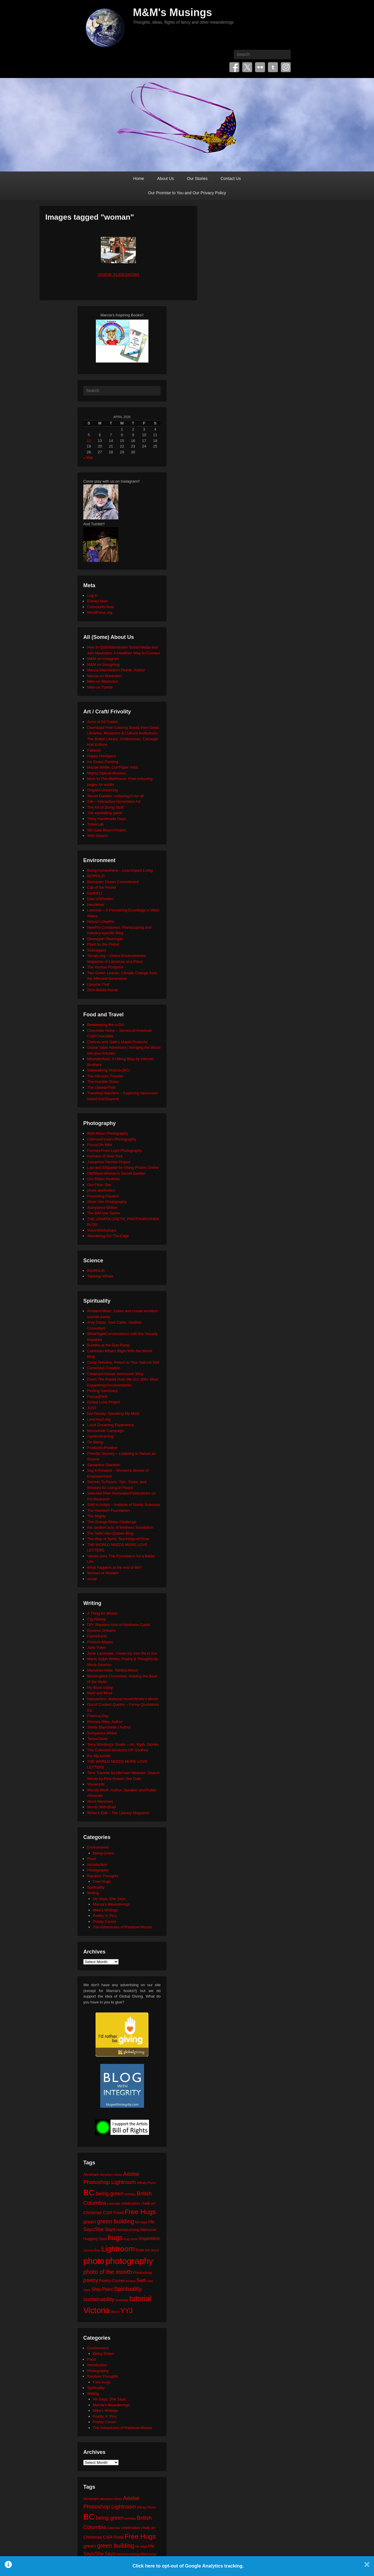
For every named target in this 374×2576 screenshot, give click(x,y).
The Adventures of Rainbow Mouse (122, 1927)
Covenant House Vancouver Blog (115, 1374)
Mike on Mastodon (102, 681)
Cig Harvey (96, 1619)
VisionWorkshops (101, 1230)
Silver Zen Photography (107, 1201)
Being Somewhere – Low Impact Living (120, 870)
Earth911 (95, 893)
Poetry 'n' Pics (105, 1915)
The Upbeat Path (101, 1087)
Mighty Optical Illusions (106, 773)
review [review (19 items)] (131, 2281)
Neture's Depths (100, 921)
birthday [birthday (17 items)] (130, 2194)
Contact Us (231, 178)
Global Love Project (103, 1402)
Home (138, 178)
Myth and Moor (99, 1693)
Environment (97, 1847)
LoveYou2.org (98, 1419)
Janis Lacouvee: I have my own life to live (122, 1653)
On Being (95, 1442)
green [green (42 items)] (89, 2222)
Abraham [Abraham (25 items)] (91, 2174)
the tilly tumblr (98, 1756)
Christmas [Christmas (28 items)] (92, 2212)
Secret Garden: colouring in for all (115, 796)
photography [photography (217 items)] (129, 2261)
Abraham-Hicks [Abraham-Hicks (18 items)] (111, 2174)
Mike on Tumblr (100, 687)
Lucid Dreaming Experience (110, 1425)
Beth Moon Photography (107, 1133)
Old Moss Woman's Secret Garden (116, 1173)
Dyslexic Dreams (101, 1630)
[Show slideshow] (118, 274)
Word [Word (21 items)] (115, 2312)
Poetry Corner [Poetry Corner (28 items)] (112, 2280)
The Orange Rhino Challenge (111, 1522)
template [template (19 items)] (121, 2300)
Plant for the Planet (103, 944)
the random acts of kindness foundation (120, 1527)
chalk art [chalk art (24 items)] (148, 2203)
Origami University (102, 790)
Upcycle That (98, 984)
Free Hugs (102, 1881)
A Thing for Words (102, 1613)
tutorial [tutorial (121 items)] (140, 2298)
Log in (92, 595)
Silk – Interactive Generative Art (113, 801)
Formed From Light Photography (114, 1150)
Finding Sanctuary (102, 1390)
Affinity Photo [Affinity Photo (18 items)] (146, 2183)
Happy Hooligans (101, 756)
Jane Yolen (96, 1647)
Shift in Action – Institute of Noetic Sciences (123, 1504)
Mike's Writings (105, 1910)
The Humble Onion (103, 1081)
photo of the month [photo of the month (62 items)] (107, 2272)
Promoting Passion (103, 1196)
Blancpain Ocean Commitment (112, 882)
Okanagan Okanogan (105, 939)
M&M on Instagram (103, 658)
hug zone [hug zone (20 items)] (131, 2239)
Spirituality (96, 1887)
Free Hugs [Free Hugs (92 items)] (140, 2212)
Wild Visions (97, 835)
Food (91, 1858)
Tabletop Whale (100, 1276)
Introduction (97, 1864)
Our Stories (197, 178)
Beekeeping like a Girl (105, 1024)
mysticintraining (100, 1436)
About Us (165, 178)
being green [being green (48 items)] (110, 2194)
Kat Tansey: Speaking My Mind (113, 1413)
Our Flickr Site (99, 1185)
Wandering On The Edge (108, 1236)
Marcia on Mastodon (104, 676)
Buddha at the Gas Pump (108, 1345)
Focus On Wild (99, 1145)
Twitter (247, 67)
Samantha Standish (103, 1465)
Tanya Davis (97, 1738)
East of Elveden (100, 899)
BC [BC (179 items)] (89, 2192)
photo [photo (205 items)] (93, 2261)
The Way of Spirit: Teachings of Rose (118, 1539)
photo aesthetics (101, 1190)
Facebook (234, 67)
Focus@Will (97, 1396)
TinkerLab (95, 824)
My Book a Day (100, 1687)
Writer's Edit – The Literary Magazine (118, 1813)
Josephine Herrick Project (108, 1162)
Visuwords (96, 1784)
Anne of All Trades (102, 722)
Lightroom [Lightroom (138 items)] (118, 2249)
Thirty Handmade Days (106, 819)
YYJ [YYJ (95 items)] (126, 2311)
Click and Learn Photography (111, 1139)
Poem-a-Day (97, 1716)
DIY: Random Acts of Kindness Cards (118, 1624)
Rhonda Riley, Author (105, 1721)
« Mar (88, 457)
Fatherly (94, 750)
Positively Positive (102, 1447)
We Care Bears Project (106, 830)
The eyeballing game (104, 813)
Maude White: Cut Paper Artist (112, 767)
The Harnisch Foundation (108, 1510)
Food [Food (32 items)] (118, 2212)
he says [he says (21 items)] (141, 2222)
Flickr (260, 67)
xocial (92, 1579)
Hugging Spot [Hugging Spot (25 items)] (95, 2239)
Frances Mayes (100, 1642)
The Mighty (96, 1516)
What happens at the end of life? (114, 1567)
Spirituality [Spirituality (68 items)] (127, 2288)
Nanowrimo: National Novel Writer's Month (122, 1699)
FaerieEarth (97, 1636)
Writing (93, 1893)
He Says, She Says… (111, 1899)
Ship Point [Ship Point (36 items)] (102, 2289)
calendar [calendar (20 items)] (113, 2203)
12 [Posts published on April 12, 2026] (89, 440)
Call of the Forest (101, 887)
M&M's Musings (172, 12)
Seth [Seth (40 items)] (141, 2280)
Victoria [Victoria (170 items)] (96, 2310)
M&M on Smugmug (103, 664)
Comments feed (100, 607)
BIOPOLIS (96, 876)
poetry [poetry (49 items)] (90, 2280)
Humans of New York (104, 1156)
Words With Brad (101, 1807)
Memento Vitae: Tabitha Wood (112, 1670)
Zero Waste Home (102, 990)
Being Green (103, 1853)
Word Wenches (100, 1801)
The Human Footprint (105, 967)
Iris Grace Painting (102, 762)
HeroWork (95, 904)
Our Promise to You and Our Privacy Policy (187, 192)
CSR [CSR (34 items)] (107, 2212)
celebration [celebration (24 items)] (130, 2203)
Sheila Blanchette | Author (109, 1727)
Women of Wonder (103, 1573)
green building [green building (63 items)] (115, 2221)
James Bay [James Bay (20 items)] (91, 2250)
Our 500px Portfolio (103, 1179)
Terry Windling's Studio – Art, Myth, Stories (123, 1744)
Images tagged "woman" (89, 217)
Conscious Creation (103, 1368)
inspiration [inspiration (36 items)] (149, 2238)
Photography (98, 1870)
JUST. (92, 1408)
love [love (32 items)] (140, 2249)
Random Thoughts (102, 1876)
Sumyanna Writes (102, 1207)
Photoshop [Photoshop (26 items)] (142, 2272)
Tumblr (273, 67)
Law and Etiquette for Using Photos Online (123, 1167)
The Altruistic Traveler (105, 1076)
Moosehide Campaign (105, 1431)
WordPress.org (99, 612)
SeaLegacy (96, 950)
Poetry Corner (105, 1921)
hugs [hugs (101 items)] (115, 2238)
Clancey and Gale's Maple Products (117, 1042)
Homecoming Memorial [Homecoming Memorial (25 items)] (136, 2229)
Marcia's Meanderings (111, 1904)
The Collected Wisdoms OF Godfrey (117, 1750)
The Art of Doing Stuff (105, 807)
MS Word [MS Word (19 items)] (152, 2250)
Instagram (286, 67)
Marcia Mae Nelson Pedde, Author (116, 670)
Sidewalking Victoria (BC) (108, 1070)
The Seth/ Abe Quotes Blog (110, 1533)
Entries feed (97, 601)
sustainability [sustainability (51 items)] (99, 2299)
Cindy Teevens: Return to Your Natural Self (123, 1362)
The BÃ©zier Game (103, 1213)
